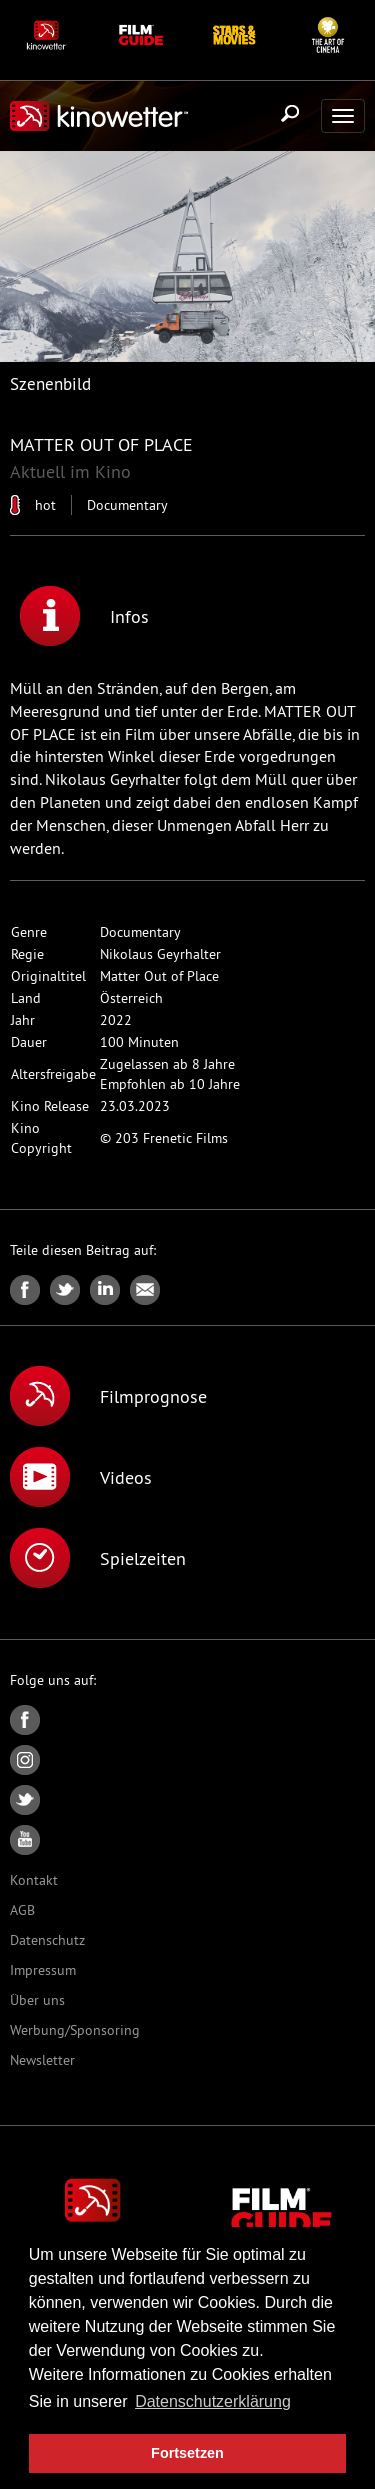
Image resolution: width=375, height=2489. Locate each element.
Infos (84, 616)
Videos (81, 1477)
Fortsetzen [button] (187, 2453)
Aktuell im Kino (70, 471)
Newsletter (42, 2060)
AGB (22, 1910)
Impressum (43, 1970)
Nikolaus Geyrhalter (160, 954)
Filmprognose (108, 1396)
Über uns (37, 2000)
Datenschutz (47, 1940)
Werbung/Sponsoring (75, 2030)
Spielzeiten (98, 1558)
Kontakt (34, 1880)
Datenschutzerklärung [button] (213, 2401)
